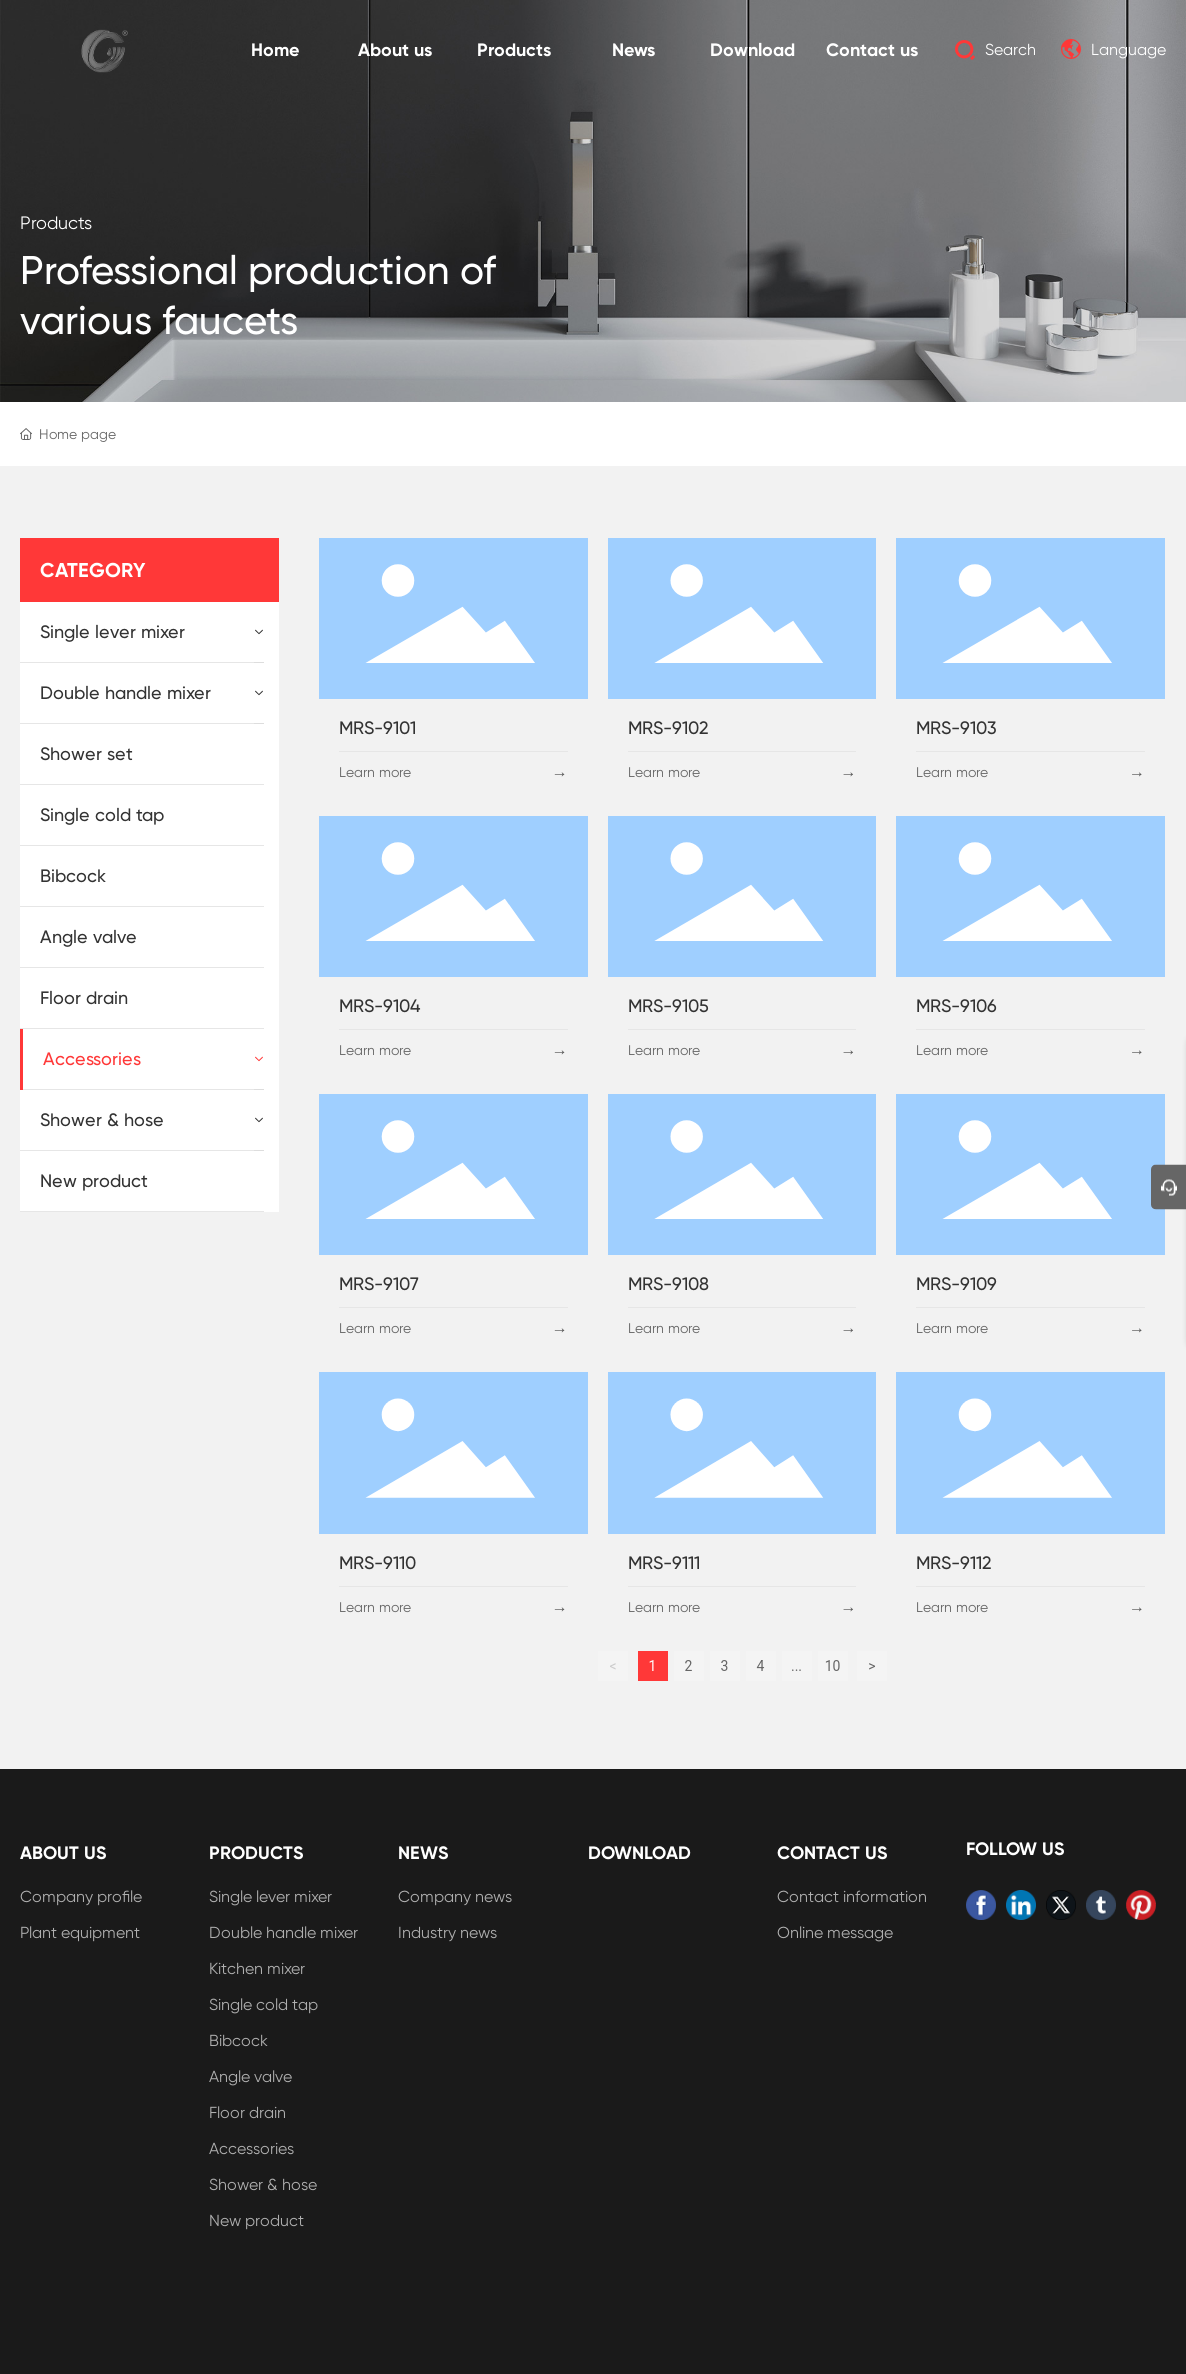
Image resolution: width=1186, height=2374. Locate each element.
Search (1010, 49)
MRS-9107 (379, 1283)
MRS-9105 (668, 1005)
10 (833, 1666)
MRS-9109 (956, 1283)
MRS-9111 (664, 1562)
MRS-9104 (379, 1005)
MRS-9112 (953, 1562)
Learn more (375, 772)
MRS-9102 (668, 727)
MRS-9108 (668, 1283)
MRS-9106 (956, 1005)
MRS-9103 (956, 727)
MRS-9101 (377, 727)
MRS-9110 (377, 1562)
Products (56, 222)
